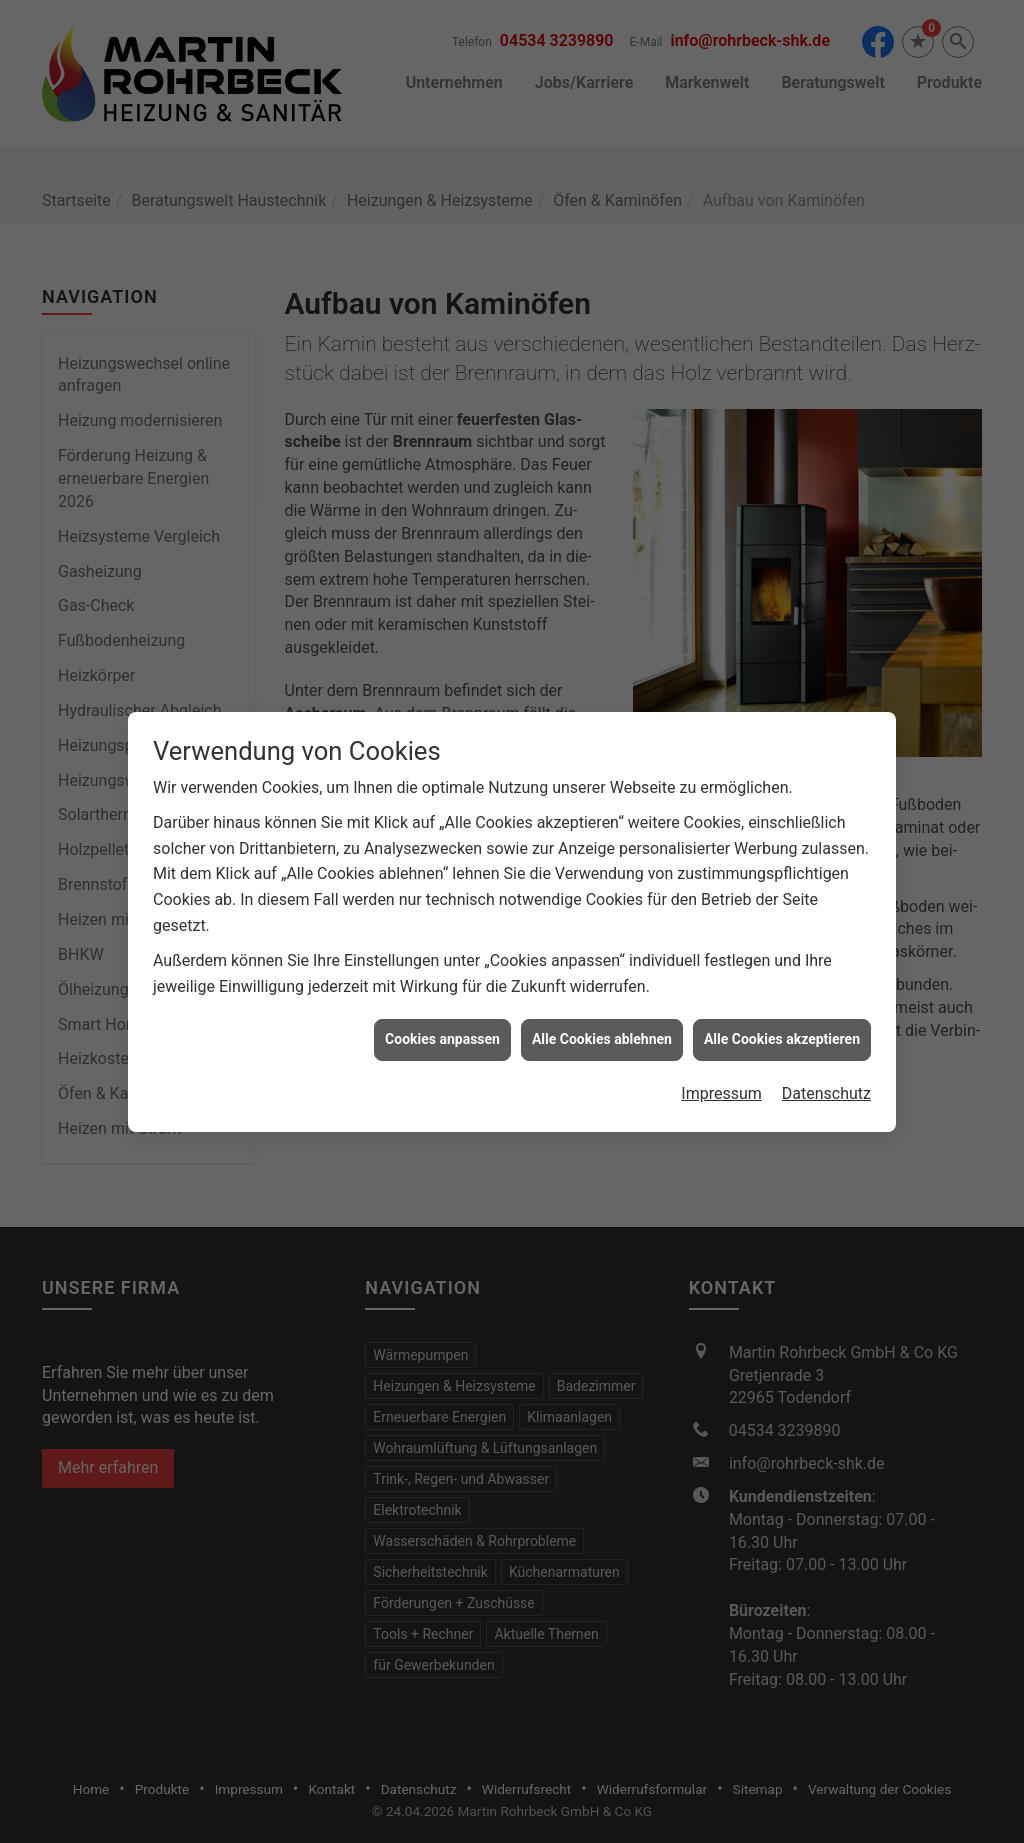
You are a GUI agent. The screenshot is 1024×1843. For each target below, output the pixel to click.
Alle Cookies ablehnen (602, 1017)
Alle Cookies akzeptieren (782, 1017)
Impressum (721, 1071)
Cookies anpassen (442, 1017)
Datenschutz (826, 1071)
